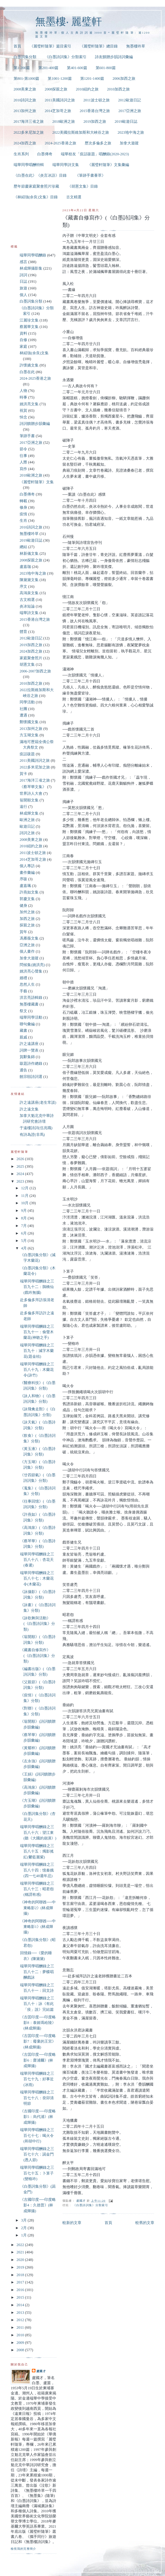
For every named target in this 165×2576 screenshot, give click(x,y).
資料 (23, 333)
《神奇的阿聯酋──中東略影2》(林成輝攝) (38, 1908)
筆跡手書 (27, 436)
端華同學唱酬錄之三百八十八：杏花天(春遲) (37, 1560)
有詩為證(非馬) (32, 1134)
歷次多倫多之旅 (98, 143)
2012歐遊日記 (129, 100)
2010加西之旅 (118, 89)
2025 (20, 1166)
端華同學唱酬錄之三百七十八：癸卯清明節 (37, 2098)
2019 (20, 2267)
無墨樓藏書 (29, 1004)
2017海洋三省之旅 (29, 121)
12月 (25, 1188)
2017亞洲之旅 (129, 111)
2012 (20, 2320)
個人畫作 (27, 951)
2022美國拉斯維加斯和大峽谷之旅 (80, 132)
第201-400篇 (48, 68)
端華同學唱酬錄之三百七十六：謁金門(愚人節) (37, 2154)
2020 (20, 2260)
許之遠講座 (29, 1044)
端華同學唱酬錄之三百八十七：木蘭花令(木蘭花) (37, 1578)
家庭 (23, 346)
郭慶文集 (27, 899)
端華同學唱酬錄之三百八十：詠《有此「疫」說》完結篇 (37, 2004)
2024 (20, 1174)
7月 (24, 1226)
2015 (20, 2297)
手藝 (23, 991)
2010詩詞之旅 (25, 100)
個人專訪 (27, 866)
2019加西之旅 (94, 121)
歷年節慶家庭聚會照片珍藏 (36, 186)
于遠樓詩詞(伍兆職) (36, 1128)
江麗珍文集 (29, 320)
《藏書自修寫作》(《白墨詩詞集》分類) (37, 1655)
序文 (23, 586)
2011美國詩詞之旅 (60, 100)
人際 (23, 462)
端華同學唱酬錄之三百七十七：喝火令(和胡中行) (37, 2135)
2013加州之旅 (25, 111)
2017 (20, 2282)
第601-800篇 (106, 68)
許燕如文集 (29, 892)
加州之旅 (27, 912)
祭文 (23, 1011)
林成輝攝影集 (31, 268)
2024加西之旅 (25, 143)
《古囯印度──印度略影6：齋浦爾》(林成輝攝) (38, 2060)
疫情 (23, 514)
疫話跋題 (27, 754)
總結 (23, 547)
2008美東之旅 (25, 89)
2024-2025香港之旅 (60, 143)
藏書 (23, 1030)
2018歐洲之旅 (63, 121)
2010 (20, 2335)
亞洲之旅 (27, 945)
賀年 (23, 932)
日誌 (23, 281)
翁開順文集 (29, 800)
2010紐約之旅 (87, 89)
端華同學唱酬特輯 (29, 165)
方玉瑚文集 (29, 735)
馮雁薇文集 (29, 938)
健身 (23, 905)
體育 (23, 632)
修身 (23, 507)
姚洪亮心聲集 (31, 971)
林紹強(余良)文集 (34, 353)
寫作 (23, 469)
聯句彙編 (27, 1024)
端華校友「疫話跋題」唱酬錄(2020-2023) (95, 154)
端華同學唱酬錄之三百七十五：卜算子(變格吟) (37, 2173)
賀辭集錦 (27, 1057)
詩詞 (23, 275)
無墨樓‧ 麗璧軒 (68, 21)
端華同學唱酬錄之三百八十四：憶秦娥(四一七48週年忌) (37, 1870)
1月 (24, 2235)
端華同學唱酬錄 (33, 255)
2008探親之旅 (56, 89)
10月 (25, 1203)
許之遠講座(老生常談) (38, 1102)
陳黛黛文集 (29, 580)
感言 (23, 262)
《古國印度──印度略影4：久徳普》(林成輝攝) (38, 2205)
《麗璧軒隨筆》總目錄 (99, 46)
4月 (24, 1248)
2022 (20, 2245)
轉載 (23, 501)
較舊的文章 (144, 2223)
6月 (24, 1233)
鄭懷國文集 (29, 722)
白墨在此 (27, 372)
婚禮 (23, 978)
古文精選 (73, 197)
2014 (20, 2305)
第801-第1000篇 (26, 78)
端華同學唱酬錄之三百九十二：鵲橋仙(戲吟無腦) (37, 1287)
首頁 (17, 46)
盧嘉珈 (25, 567)
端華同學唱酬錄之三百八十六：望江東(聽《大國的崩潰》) (38, 1832)
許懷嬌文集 (29, 365)
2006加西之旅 (124, 78)
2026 (20, 1159)
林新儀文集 (29, 553)
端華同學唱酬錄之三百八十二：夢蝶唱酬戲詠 (37, 1972)
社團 (23, 709)
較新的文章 (71, 2223)
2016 (20, 2290)
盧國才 (41, 2371)
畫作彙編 (27, 872)
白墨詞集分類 (25, 57)
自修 (23, 340)
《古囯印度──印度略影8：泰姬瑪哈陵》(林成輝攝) (38, 2023)
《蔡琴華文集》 (33, 787)
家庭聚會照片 (31, 658)
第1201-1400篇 (92, 78)
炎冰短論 (27, 606)
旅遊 (23, 288)
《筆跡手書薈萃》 (90, 175)
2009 (20, 2343)
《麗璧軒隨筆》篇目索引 (50, 46)
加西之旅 (27, 919)
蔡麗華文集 (29, 327)
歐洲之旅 (27, 820)
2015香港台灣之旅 (95, 111)
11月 (25, 1196)
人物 (23, 391)
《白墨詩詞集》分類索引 (66, 57)
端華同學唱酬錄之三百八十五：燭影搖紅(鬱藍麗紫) (37, 1851)
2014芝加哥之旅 (58, 111)
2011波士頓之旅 (96, 100)
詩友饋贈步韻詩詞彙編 (114, 57)
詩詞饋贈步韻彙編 (35, 424)
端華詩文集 (29, 613)
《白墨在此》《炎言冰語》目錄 (40, 175)
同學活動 (27, 702)
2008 (20, 2350)
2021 (20, 2252)
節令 (23, 449)
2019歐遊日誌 (126, 121)
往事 (23, 456)
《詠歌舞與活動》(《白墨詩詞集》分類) (37, 1624)
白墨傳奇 (44, 154)
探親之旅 (27, 925)
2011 (20, 2327)
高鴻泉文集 (29, 593)
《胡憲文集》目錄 (83, 186)
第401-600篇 (77, 68)
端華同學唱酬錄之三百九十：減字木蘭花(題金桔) (37, 1351)
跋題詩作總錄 (31, 1063)
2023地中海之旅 (131, 132)
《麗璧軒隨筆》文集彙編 (108, 165)
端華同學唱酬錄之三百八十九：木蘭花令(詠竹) (37, 1370)
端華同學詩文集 (65, 165)
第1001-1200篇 (60, 78)
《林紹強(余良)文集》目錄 (36, 197)
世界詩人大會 (31, 793)
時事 (23, 397)
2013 (20, 2312)
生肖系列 (21, 154)
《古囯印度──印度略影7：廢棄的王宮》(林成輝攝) (38, 2041)
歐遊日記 (27, 826)
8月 (24, 1218)
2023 (20, 1181)
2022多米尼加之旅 (29, 132)
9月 (24, 1210)
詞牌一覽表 (29, 1050)
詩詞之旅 (27, 833)
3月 (24, 2220)
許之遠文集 (29, 1109)
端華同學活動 (31, 1017)
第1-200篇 (22, 68)
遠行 (23, 807)
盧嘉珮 (25, 886)
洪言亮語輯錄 (31, 997)
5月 (24, 1241)
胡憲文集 (27, 664)
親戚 (23, 1037)
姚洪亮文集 (29, 404)
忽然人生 (27, 984)
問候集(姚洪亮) (32, 965)
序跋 (23, 879)
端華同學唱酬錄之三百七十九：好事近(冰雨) (37, 2079)
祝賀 (23, 410)
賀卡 (23, 774)
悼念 (23, 417)
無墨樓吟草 (135, 46)
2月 (24, 2228)
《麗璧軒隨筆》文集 (37, 482)
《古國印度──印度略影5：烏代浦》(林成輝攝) (38, 2117)
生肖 (23, 520)
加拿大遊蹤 (129, 143)
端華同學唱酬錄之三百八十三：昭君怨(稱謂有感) (37, 1889)
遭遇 (23, 715)
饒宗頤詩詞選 (31, 1077)
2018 (20, 2275)
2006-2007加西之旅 (35, 671)
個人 (23, 295)
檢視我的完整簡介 (23, 2548)
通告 (23, 1070)
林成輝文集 (29, 813)
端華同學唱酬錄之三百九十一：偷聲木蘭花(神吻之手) (37, 1332)
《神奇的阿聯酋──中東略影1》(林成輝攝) (38, 1927)
